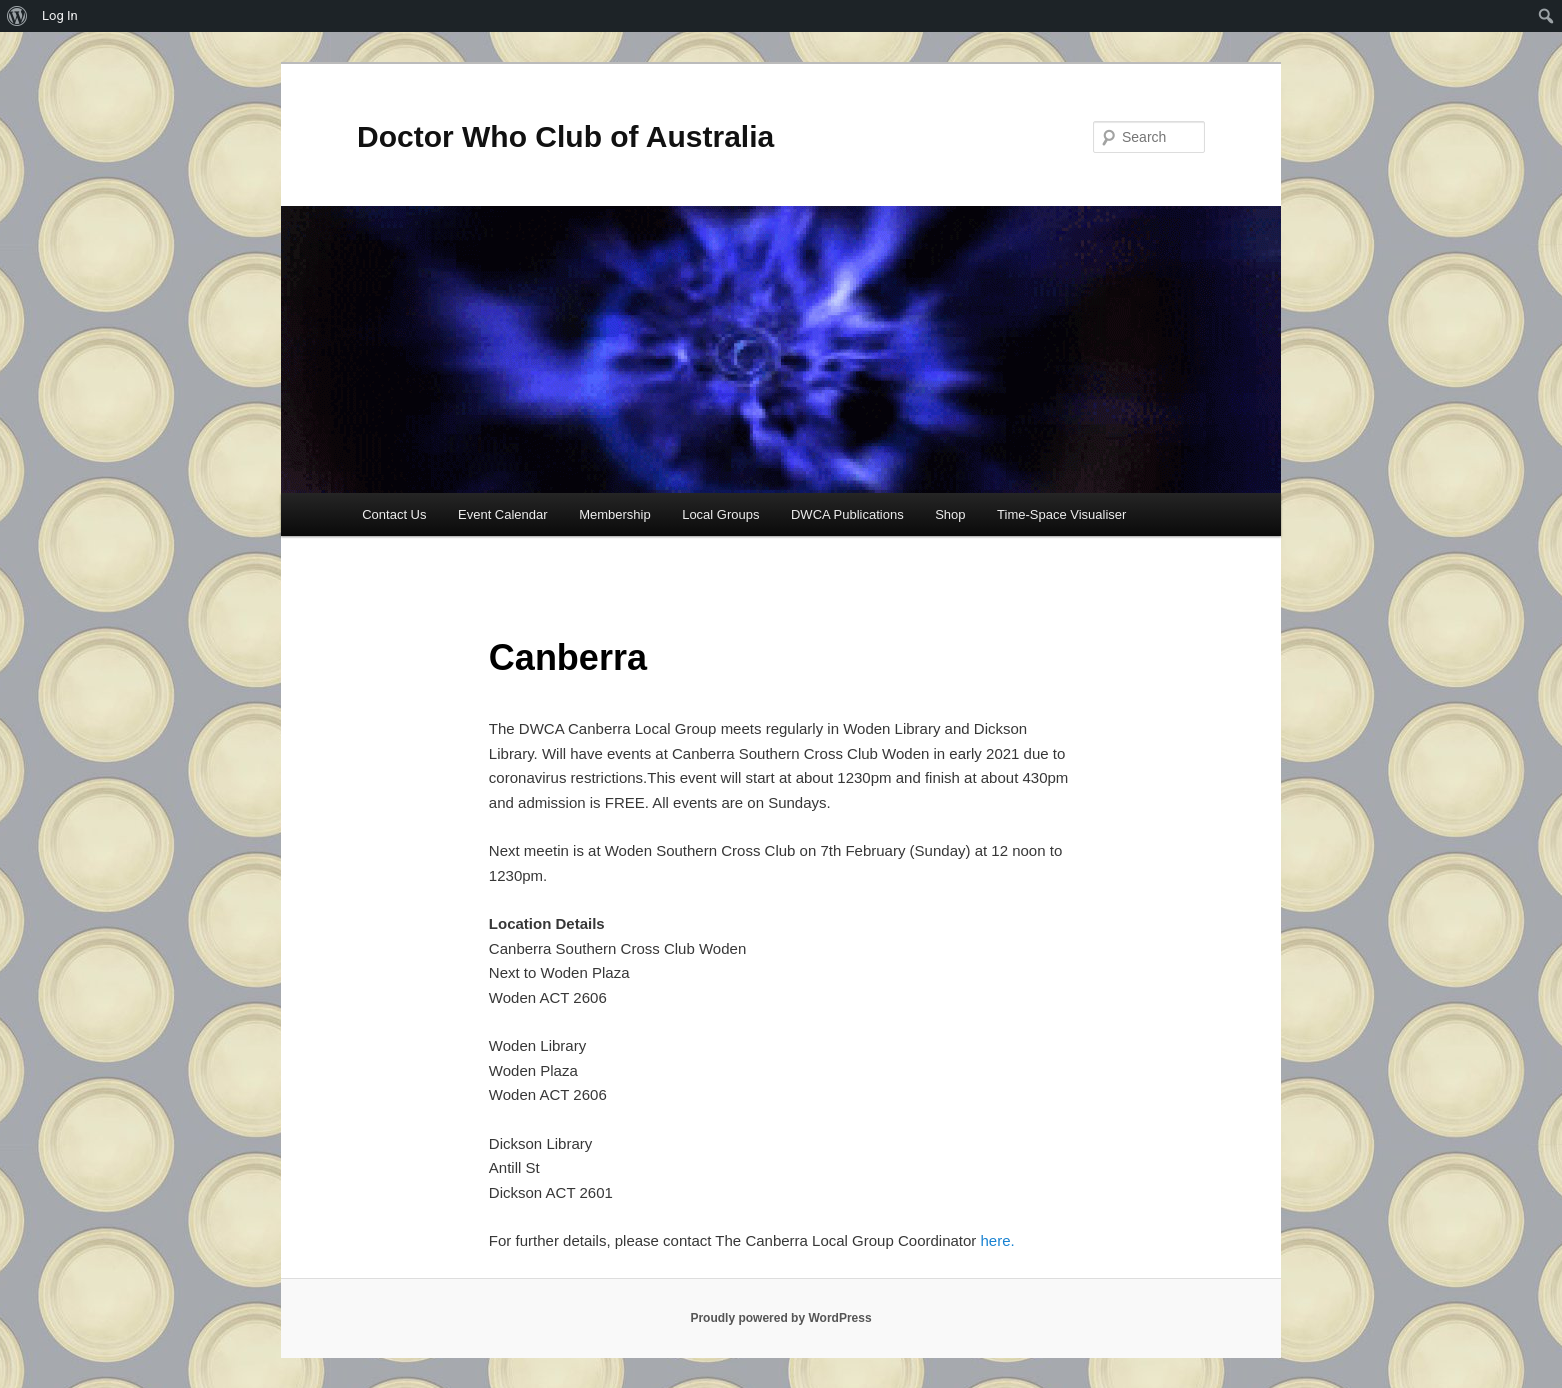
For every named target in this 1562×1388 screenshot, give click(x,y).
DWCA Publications (847, 514)
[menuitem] (17, 16)
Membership (615, 514)
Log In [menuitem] (60, 15)
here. (998, 1240)
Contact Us (394, 514)
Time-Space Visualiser (1061, 514)
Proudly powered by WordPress (780, 1318)
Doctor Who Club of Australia (565, 136)
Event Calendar (503, 514)
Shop (950, 514)
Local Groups (720, 514)
